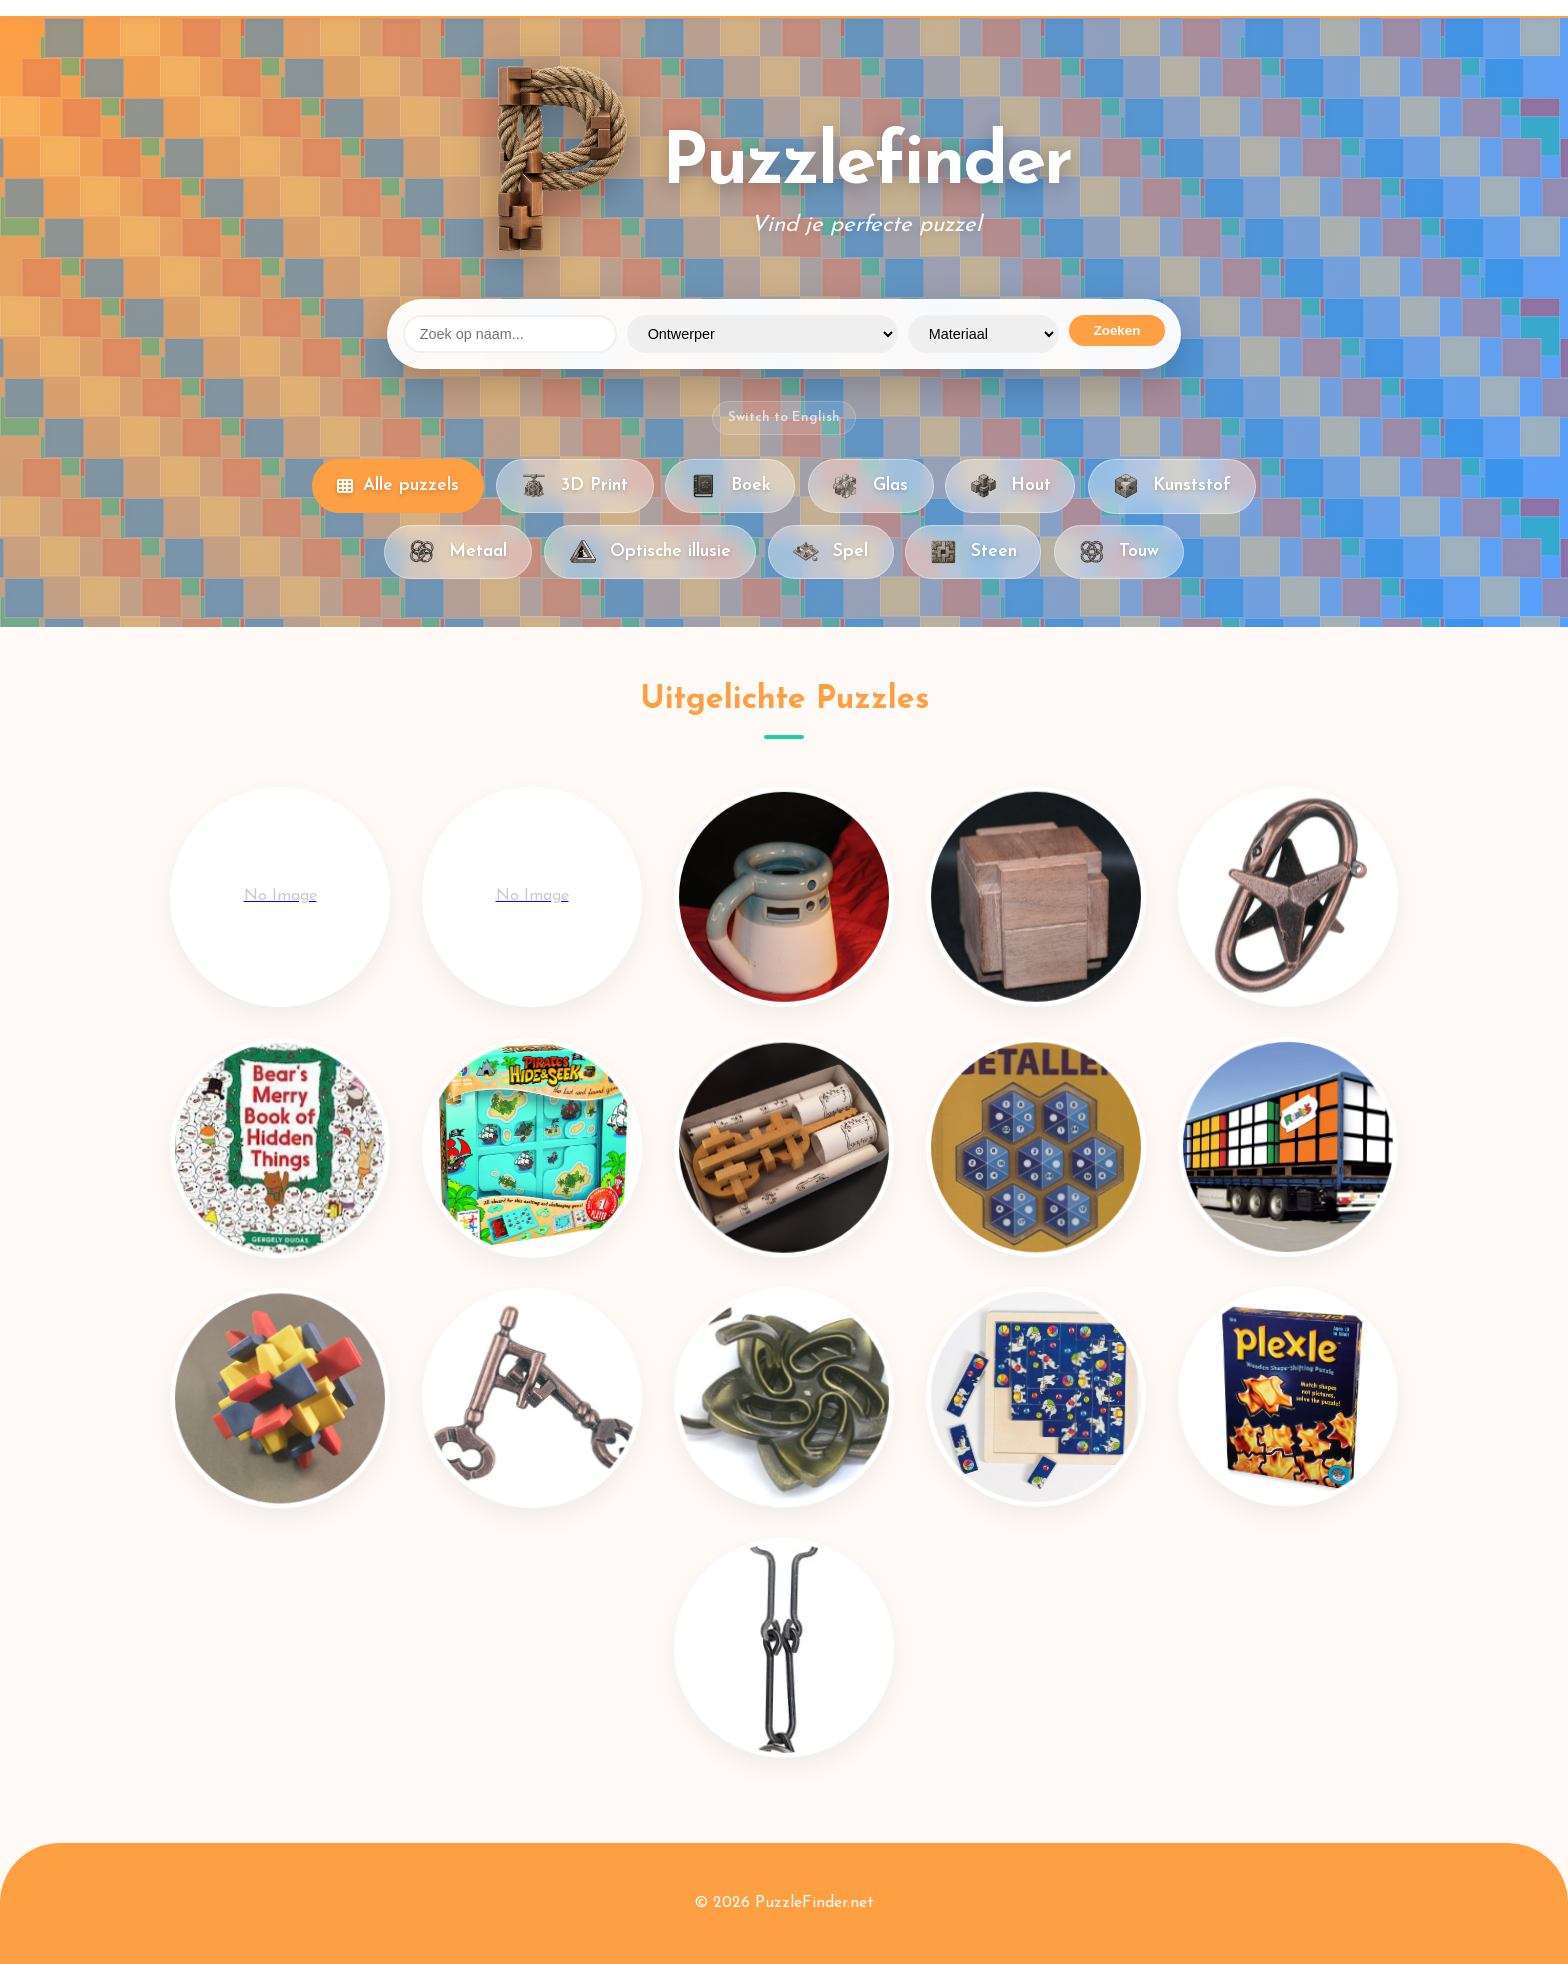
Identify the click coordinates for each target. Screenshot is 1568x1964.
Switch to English (784, 417)
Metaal (458, 552)
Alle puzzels (398, 485)
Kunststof (1172, 486)
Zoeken (1117, 330)
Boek (730, 486)
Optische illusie (649, 552)
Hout (1010, 486)
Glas (870, 486)
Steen (973, 552)
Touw (1119, 552)
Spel (830, 552)
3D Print (574, 486)
